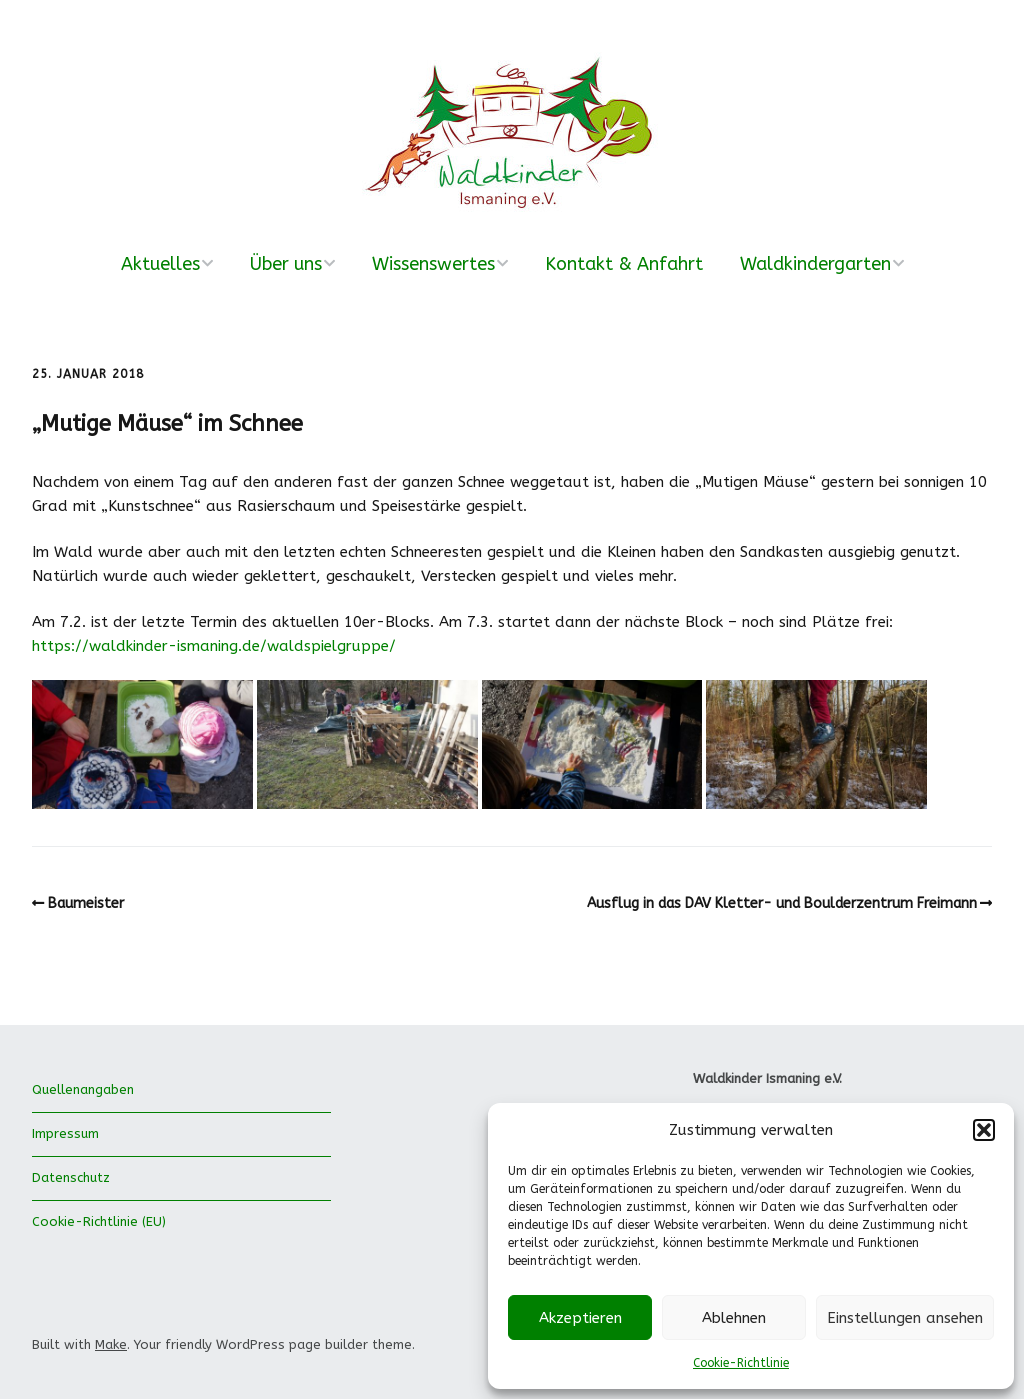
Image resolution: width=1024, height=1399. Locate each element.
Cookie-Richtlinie (741, 1363)
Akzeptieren (580, 1318)
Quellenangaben (83, 1089)
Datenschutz (71, 1177)
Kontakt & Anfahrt (624, 264)
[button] (984, 1130)
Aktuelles (160, 264)
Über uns (286, 264)
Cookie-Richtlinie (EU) (99, 1221)
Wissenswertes (433, 264)
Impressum (65, 1133)
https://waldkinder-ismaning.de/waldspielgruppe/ (214, 646)
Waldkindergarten (815, 264)
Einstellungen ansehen (905, 1318)
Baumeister (86, 903)
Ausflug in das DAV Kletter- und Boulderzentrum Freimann (782, 903)
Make (111, 1344)
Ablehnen (734, 1318)
